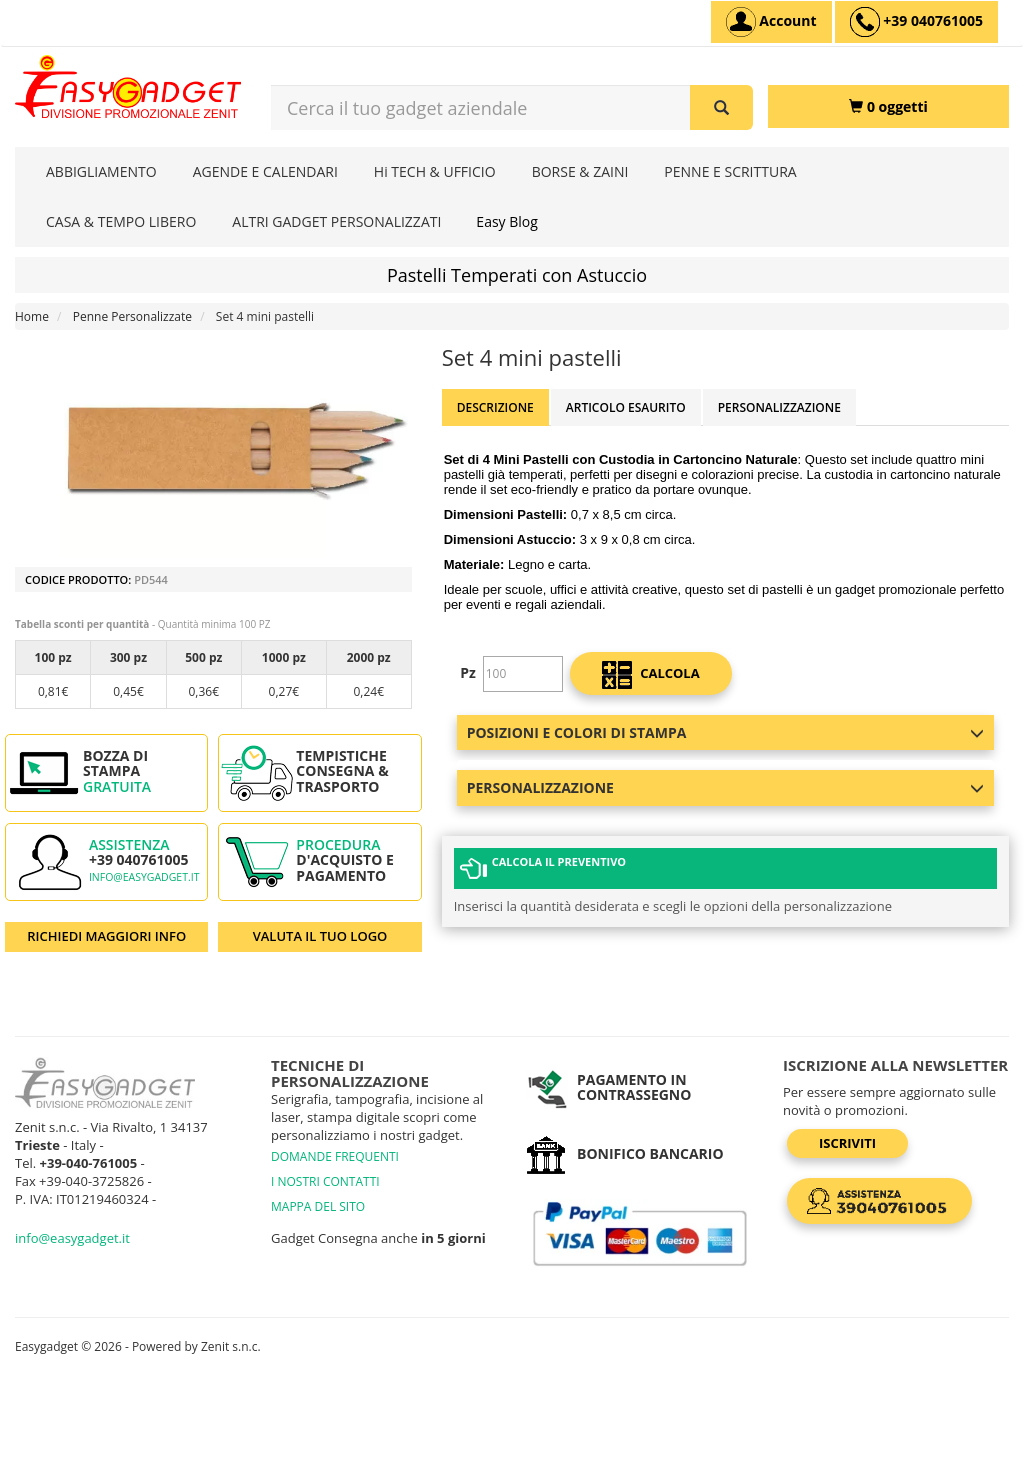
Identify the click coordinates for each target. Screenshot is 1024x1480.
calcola (651, 675)
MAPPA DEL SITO (318, 1206)
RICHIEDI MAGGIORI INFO (106, 936)
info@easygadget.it (144, 877)
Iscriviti (847, 1143)
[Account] (771, 22)
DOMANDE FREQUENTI (335, 1156)
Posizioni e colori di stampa (725, 732)
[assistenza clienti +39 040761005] (916, 22)
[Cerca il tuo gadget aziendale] (721, 107)
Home (32, 316)
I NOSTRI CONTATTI (325, 1181)
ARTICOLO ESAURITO (626, 407)
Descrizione (495, 407)
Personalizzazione (779, 407)
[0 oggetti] (888, 106)
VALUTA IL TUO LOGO (320, 936)
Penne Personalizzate (132, 316)
